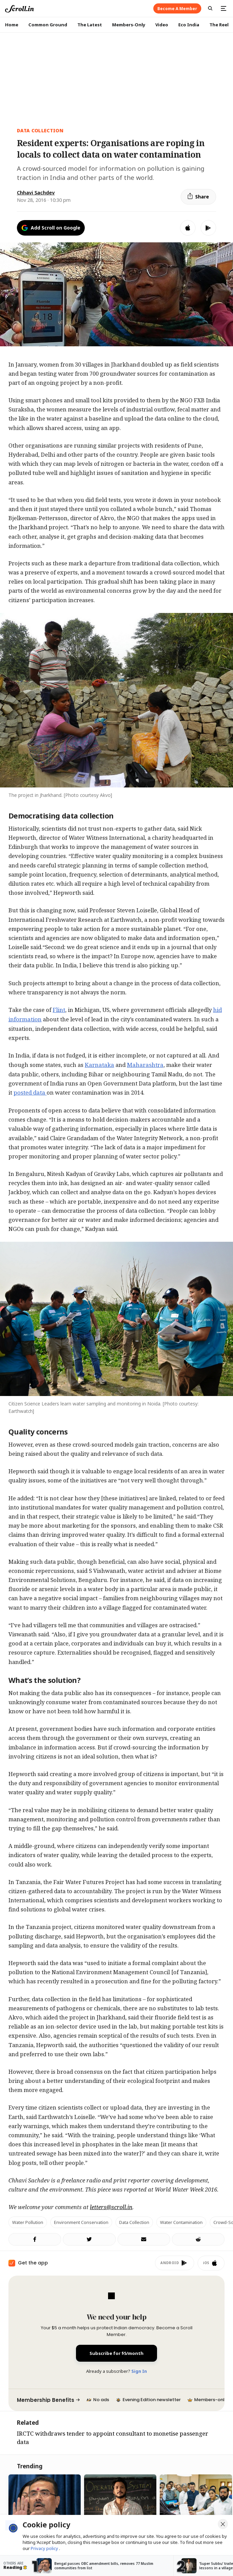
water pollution (27, 2222)
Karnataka (99, 1065)
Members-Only (128, 25)
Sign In (139, 2371)
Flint (59, 1010)
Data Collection (40, 130)
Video (161, 25)
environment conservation (81, 2222)
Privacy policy (45, 2548)
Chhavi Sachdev (36, 192)
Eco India (188, 25)
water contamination (181, 2222)
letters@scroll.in (111, 2207)
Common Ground (47, 25)
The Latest (89, 25)
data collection (134, 2222)
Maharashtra (145, 1065)
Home (11, 25)
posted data (30, 1092)
